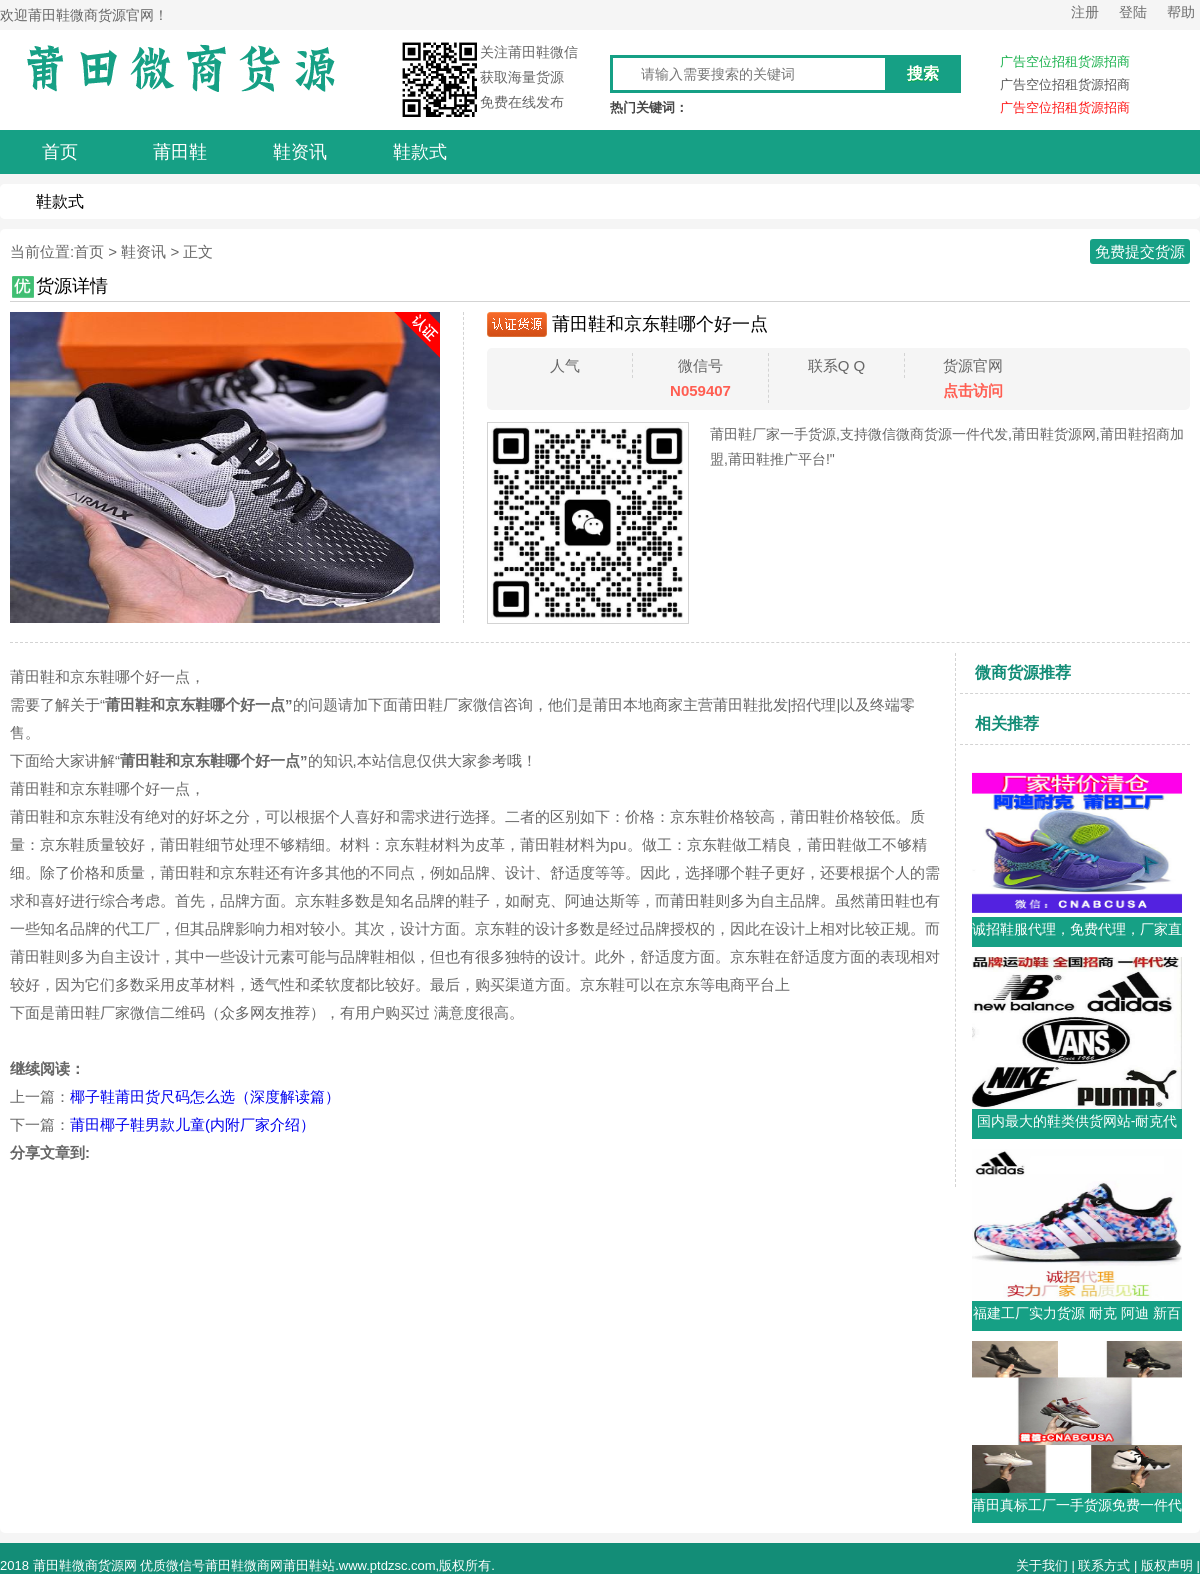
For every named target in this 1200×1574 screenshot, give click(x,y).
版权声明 (1167, 1565)
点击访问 (973, 390)
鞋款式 (60, 201)
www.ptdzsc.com (387, 1565)
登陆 (1133, 12)
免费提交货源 (1140, 251)
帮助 (1181, 12)
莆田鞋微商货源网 (85, 1565)
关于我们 (1042, 1565)
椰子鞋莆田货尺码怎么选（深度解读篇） (205, 1096)
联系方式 (1104, 1565)
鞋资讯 (143, 251)
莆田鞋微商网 (244, 1565)
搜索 (923, 73)
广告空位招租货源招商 (1065, 61)
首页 (89, 251)
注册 (1085, 12)
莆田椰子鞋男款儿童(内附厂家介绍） (192, 1124)
